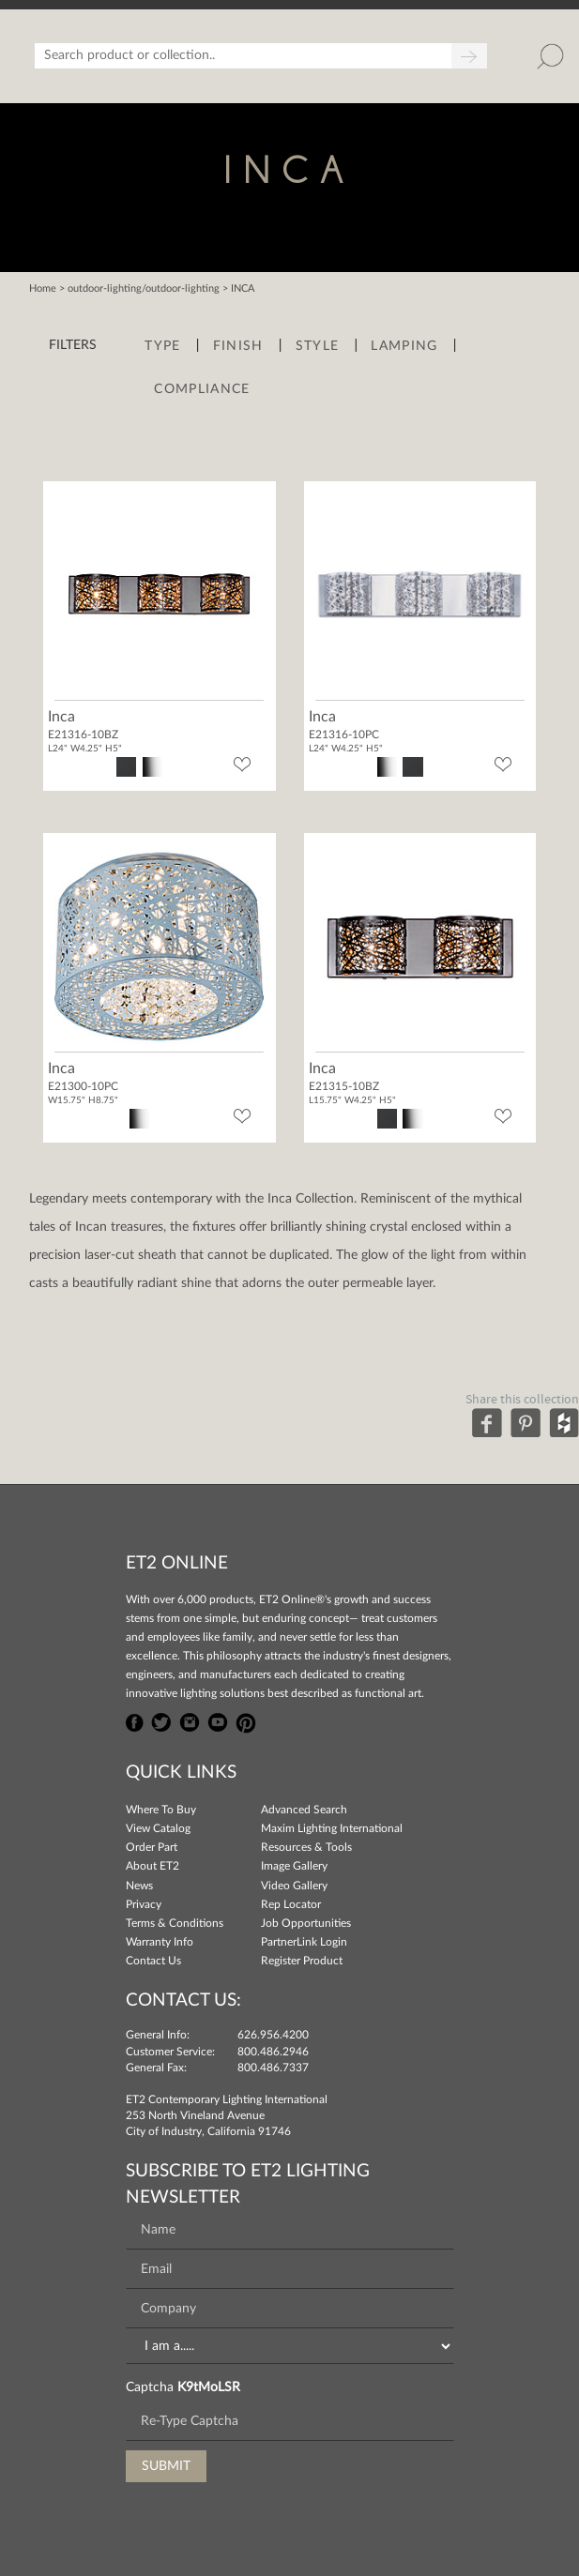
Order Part (151, 1847)
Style (318, 346)
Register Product (302, 1960)
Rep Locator (291, 1904)
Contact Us (153, 1960)
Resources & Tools (306, 1847)
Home (42, 288)
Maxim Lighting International (332, 1828)
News (139, 1885)
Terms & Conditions (174, 1923)
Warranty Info (159, 1941)
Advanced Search (304, 1809)
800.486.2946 (273, 2051)
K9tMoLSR (208, 2387)
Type (162, 346)
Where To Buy (161, 1809)
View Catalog (158, 1828)
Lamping (404, 346)
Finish (238, 346)
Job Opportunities (306, 1923)
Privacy (143, 1904)
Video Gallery (294, 1885)
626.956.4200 (273, 2034)
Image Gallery (294, 1865)
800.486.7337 (273, 2067)
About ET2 (152, 1865)
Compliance (202, 389)
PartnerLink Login (304, 1941)
